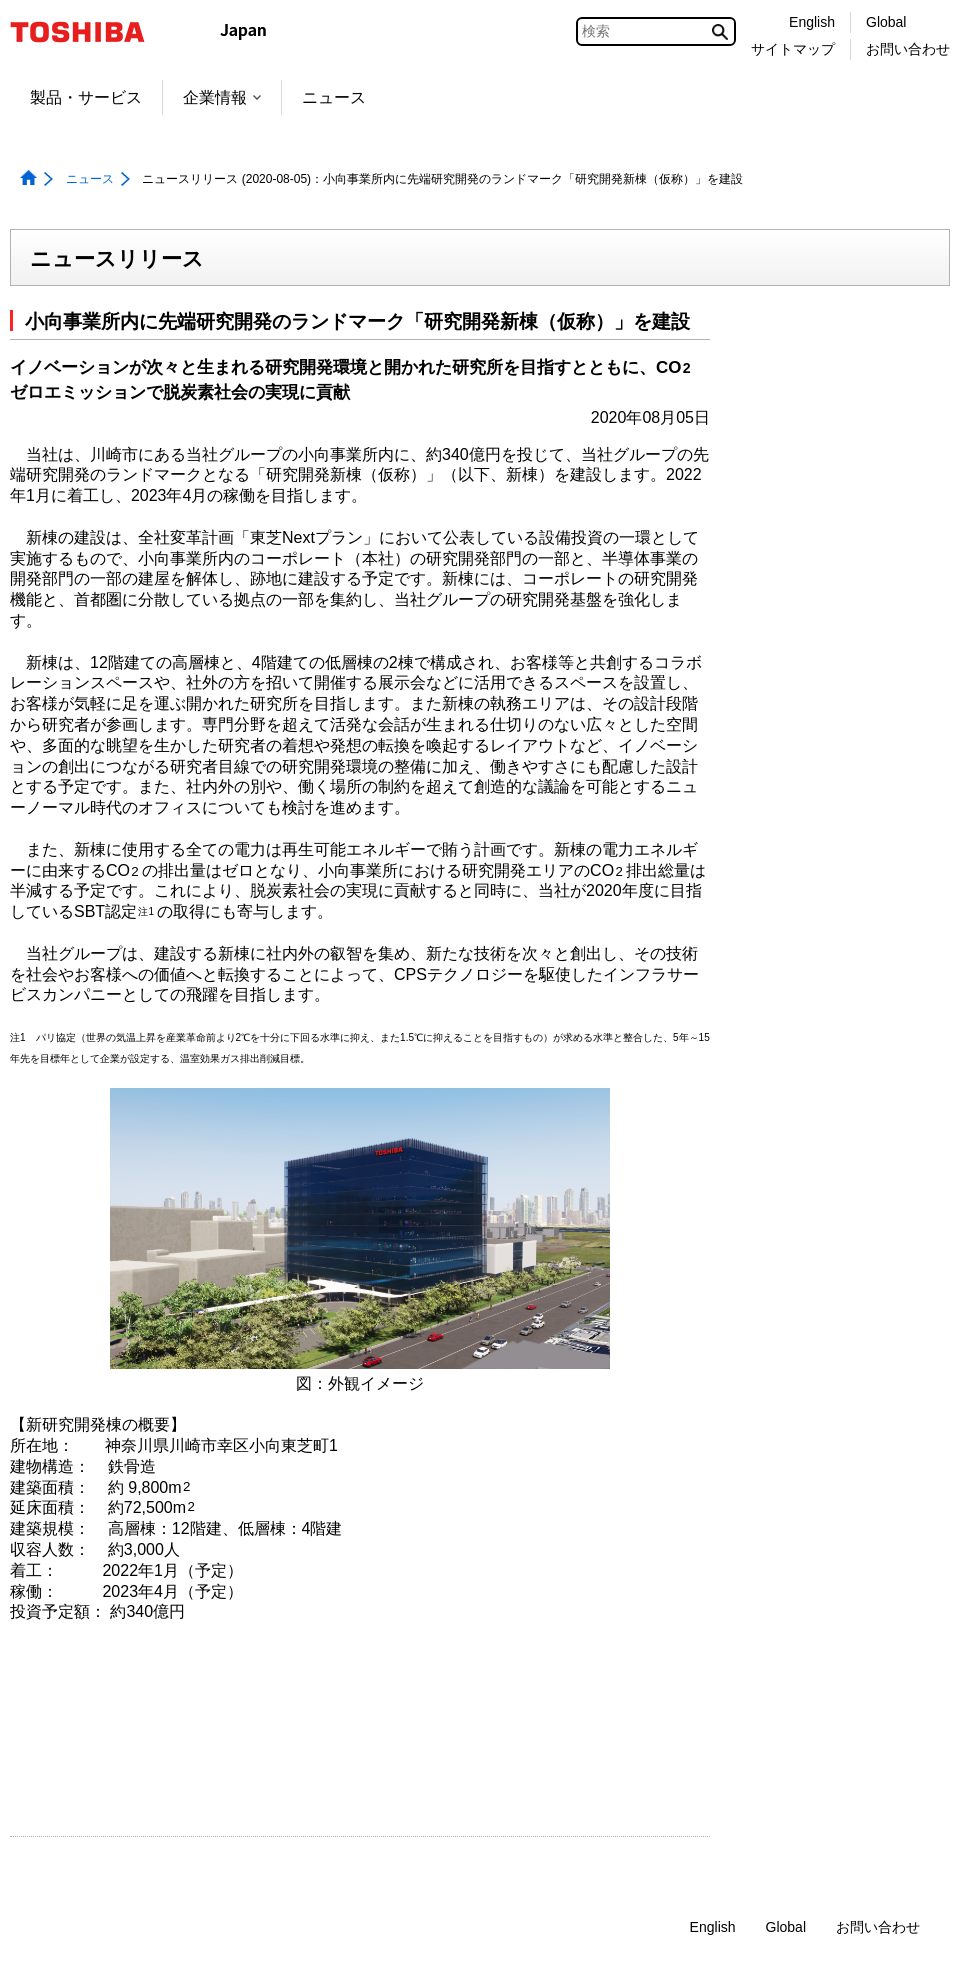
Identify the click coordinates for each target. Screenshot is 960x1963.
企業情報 (222, 97)
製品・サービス (86, 97)
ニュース (334, 97)
